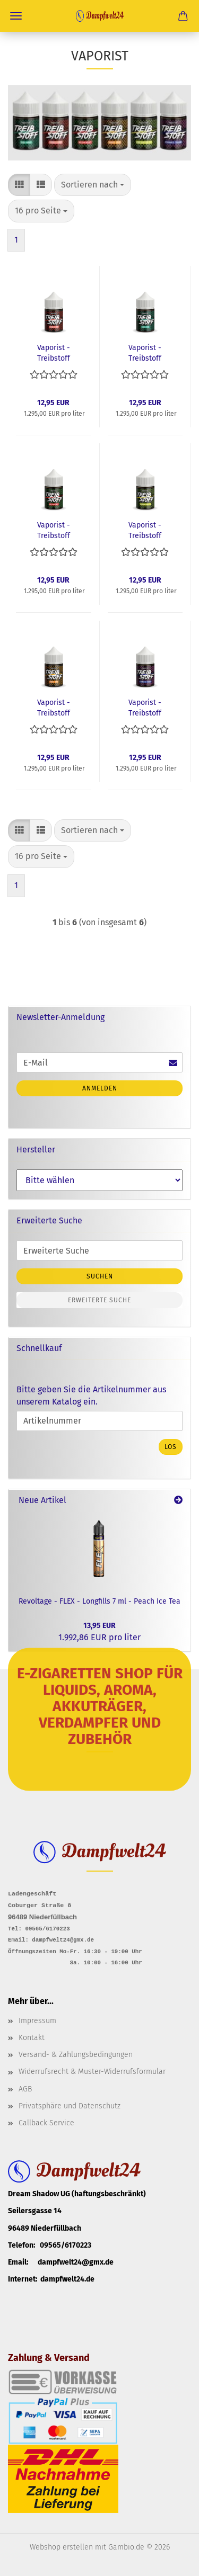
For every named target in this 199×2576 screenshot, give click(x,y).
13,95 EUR (99, 1625)
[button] (19, 185)
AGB (25, 2088)
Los (171, 1447)
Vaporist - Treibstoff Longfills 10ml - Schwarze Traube (145, 707)
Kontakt (32, 2037)
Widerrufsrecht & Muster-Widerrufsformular (92, 2071)
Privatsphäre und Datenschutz (69, 2105)
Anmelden (99, 1088)
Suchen (99, 1276)
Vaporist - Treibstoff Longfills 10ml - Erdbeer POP (53, 352)
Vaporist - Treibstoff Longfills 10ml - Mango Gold (53, 707)
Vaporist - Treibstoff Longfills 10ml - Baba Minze (145, 352)
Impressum (37, 2020)
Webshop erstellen (61, 2546)
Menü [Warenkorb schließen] (16, 15)
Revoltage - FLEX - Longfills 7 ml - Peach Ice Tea (99, 1601)
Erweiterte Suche (99, 1300)
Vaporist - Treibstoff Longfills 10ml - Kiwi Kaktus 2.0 (145, 530)
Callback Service (46, 2122)
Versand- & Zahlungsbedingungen (76, 2054)
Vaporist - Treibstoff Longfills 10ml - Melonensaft (53, 530)
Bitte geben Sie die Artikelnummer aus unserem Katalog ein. (91, 1395)
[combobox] (92, 185)
